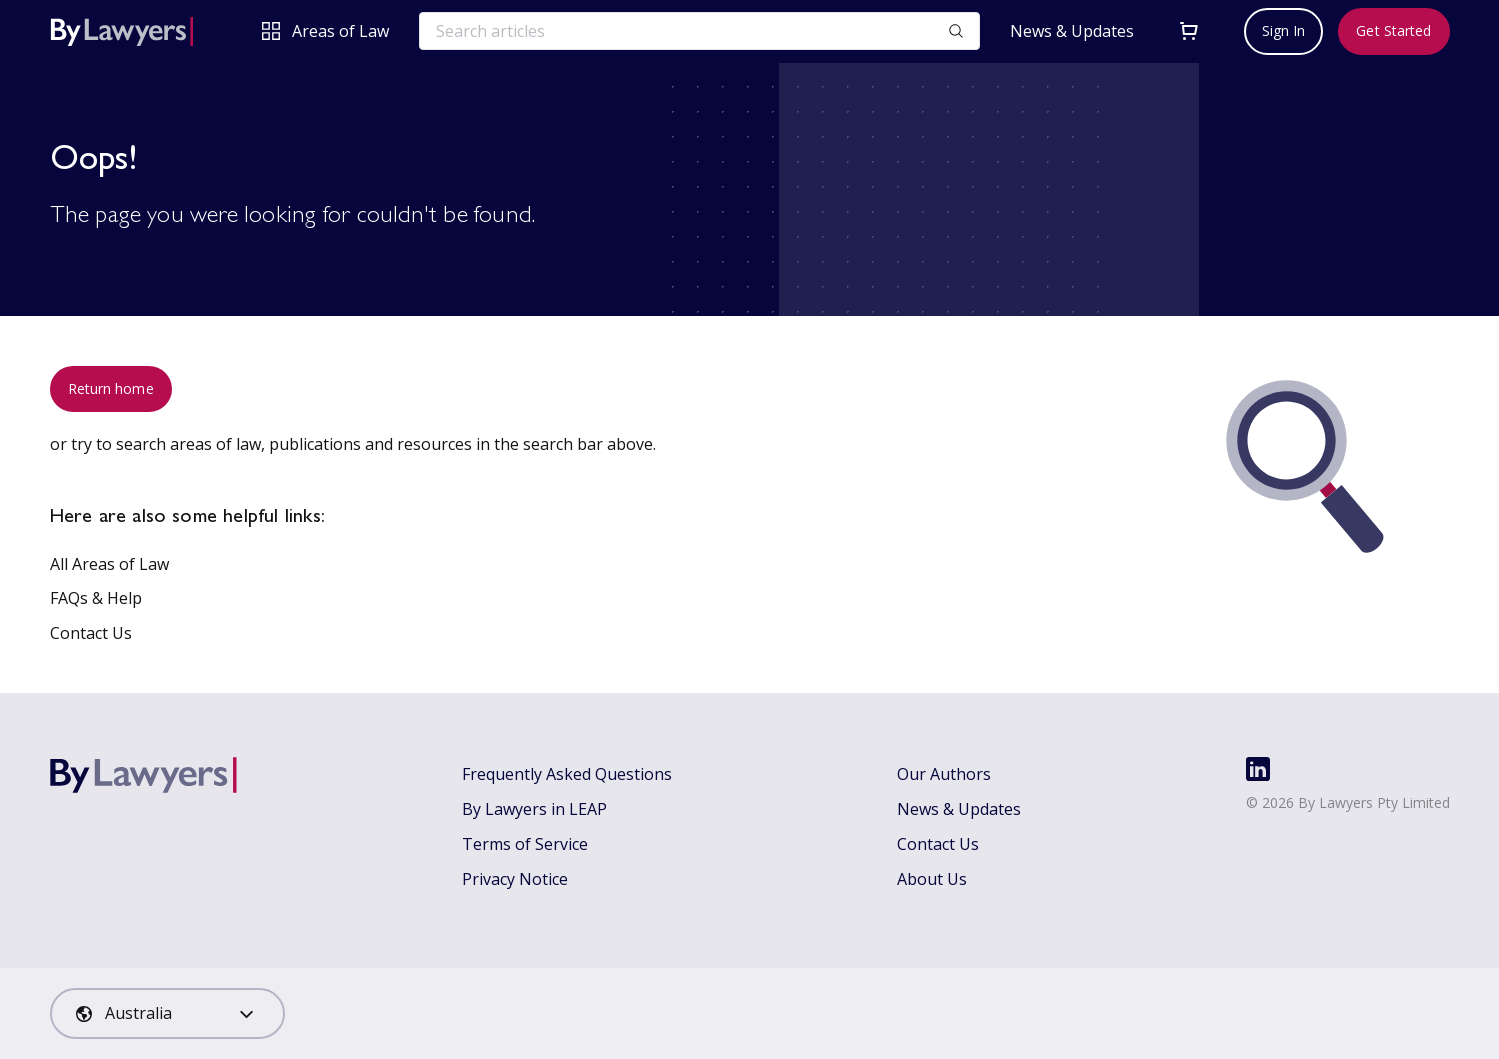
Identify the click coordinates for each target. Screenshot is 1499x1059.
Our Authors (944, 774)
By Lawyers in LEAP (534, 809)
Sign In (1284, 30)
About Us (932, 879)
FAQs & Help (96, 598)
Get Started (1393, 30)
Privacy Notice (515, 879)
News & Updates (1072, 31)
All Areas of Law (109, 564)
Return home (111, 388)
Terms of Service (525, 844)
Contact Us (91, 633)
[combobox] (167, 1013)
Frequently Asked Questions (567, 774)
